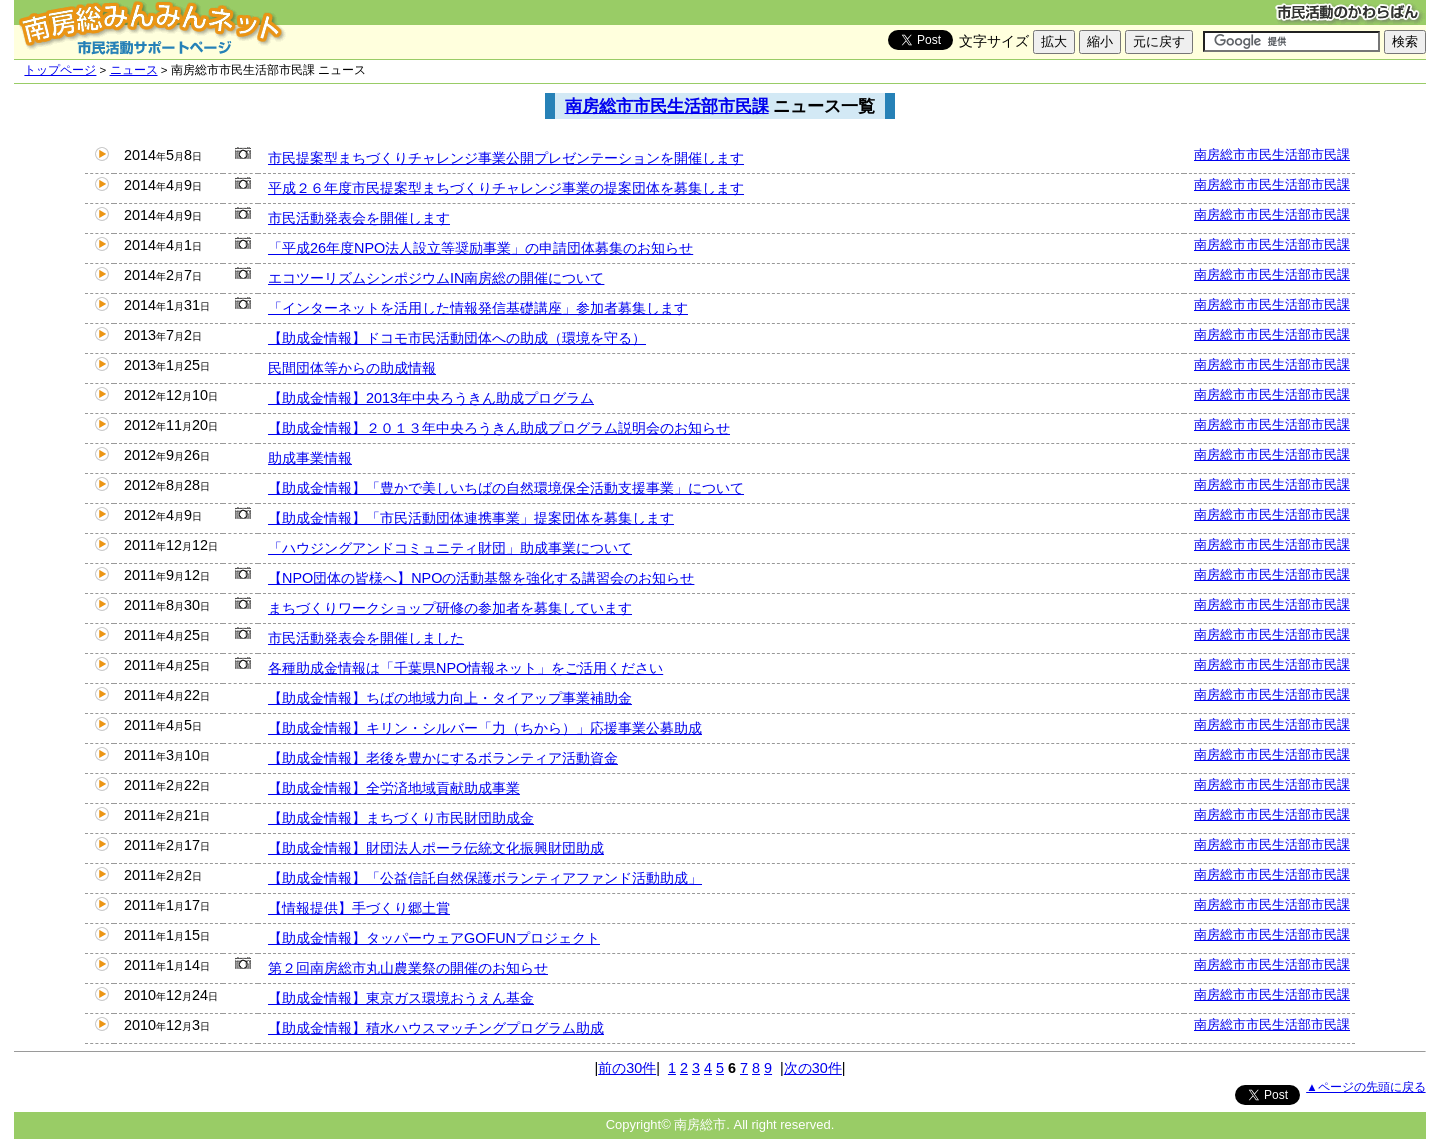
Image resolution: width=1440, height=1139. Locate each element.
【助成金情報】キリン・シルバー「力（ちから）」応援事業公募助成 (485, 728)
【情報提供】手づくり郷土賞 (359, 908)
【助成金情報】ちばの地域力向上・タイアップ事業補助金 (450, 698)
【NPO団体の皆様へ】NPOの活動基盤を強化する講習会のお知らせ (481, 578)
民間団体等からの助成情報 (352, 368)
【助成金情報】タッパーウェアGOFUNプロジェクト (434, 938)
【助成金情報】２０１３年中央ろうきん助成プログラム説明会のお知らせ (499, 428)
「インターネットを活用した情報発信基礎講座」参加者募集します (478, 308)
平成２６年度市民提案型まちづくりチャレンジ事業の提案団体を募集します (506, 188)
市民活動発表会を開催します (359, 218)
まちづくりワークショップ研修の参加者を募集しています (450, 608)
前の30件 (627, 1068)
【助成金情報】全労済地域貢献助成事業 (394, 788)
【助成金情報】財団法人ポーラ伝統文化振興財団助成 (436, 848)
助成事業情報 (310, 458)
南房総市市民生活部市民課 (667, 106)
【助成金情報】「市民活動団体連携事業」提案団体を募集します (471, 518)
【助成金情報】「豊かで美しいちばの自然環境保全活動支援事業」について (506, 488)
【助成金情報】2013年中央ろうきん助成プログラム (431, 398)
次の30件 (813, 1068)
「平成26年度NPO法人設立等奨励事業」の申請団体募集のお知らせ (480, 248)
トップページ (60, 70)
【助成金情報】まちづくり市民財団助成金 (401, 818)
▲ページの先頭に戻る (1365, 1087)
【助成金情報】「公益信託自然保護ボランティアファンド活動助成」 (485, 878)
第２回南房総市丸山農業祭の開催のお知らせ (408, 968)
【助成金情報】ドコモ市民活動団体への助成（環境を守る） (457, 338)
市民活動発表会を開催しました (366, 638)
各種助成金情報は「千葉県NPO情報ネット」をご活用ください (465, 668)
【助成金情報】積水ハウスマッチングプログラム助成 (436, 1028)
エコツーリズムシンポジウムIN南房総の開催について (436, 278)
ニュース (134, 70)
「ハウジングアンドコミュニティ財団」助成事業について (450, 548)
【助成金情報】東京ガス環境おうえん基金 (401, 998)
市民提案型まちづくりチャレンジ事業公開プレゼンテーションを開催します (506, 158)
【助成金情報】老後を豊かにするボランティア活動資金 (443, 758)
